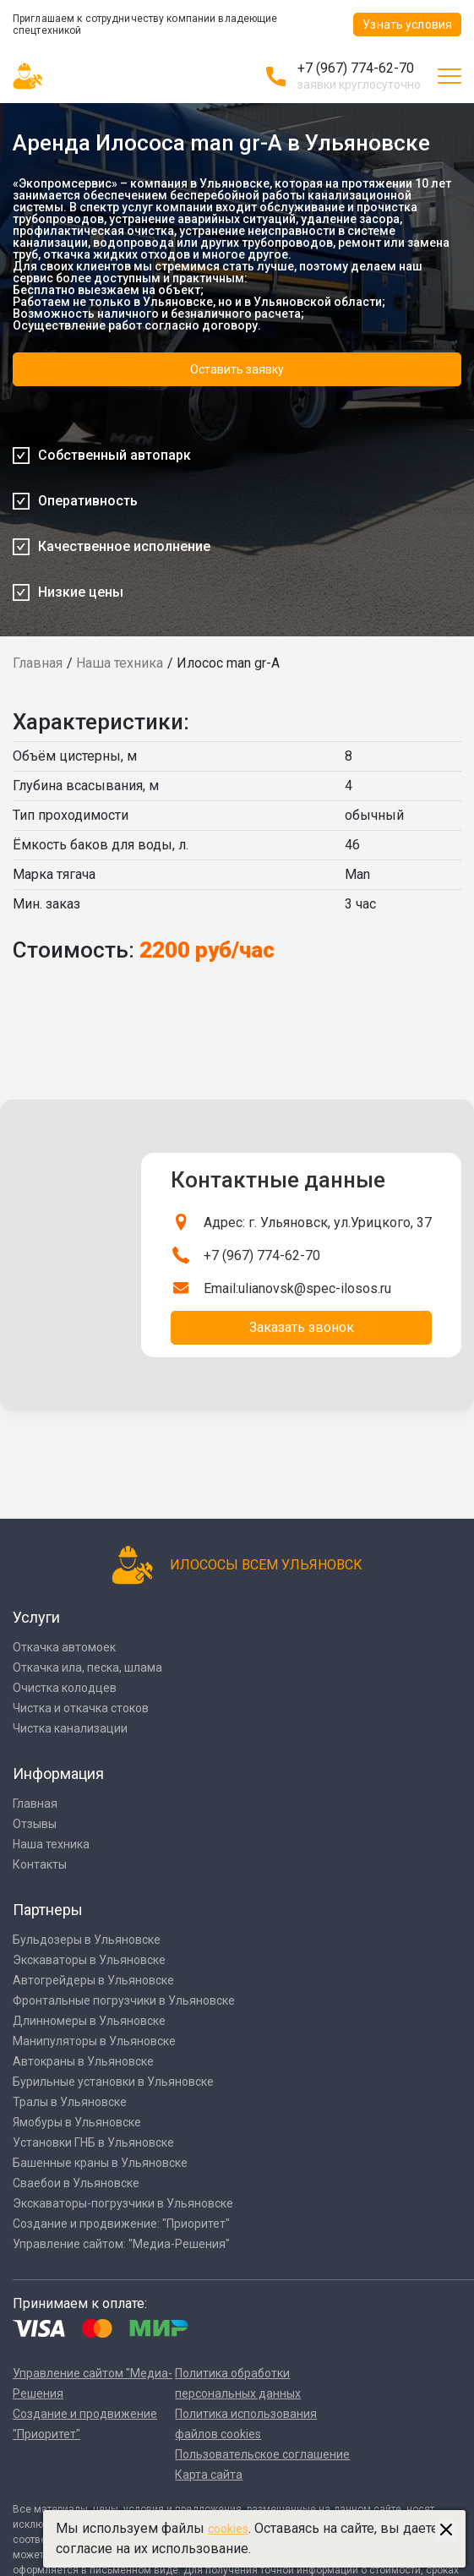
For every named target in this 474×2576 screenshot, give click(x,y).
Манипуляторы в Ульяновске (94, 2041)
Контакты (40, 1864)
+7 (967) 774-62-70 (355, 68)
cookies (228, 2528)
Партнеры (48, 1909)
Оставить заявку (237, 369)
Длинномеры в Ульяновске (89, 2021)
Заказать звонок (301, 1327)
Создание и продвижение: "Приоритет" (121, 2223)
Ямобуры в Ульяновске (77, 2122)
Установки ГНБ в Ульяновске (93, 2142)
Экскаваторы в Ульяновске (89, 1960)
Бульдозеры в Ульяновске (87, 1939)
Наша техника (119, 663)
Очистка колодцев (65, 1688)
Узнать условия (407, 24)
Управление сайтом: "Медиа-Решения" (121, 2244)
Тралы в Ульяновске (70, 2102)
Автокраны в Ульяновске (83, 2061)
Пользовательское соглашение (262, 2454)
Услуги (36, 1617)
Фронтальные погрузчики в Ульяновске (124, 2000)
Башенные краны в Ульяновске (100, 2162)
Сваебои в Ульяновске (76, 2183)
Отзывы (35, 1824)
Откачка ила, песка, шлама (87, 1667)
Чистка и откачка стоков (81, 1708)
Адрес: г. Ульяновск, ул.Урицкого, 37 (318, 1222)
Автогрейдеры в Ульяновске (93, 1980)
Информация (58, 1773)
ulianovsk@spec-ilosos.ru (314, 1288)
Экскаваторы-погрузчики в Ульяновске (123, 2203)
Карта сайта (208, 2474)
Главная (38, 663)
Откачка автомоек (64, 1647)
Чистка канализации (70, 1728)
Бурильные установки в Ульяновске (113, 2081)
